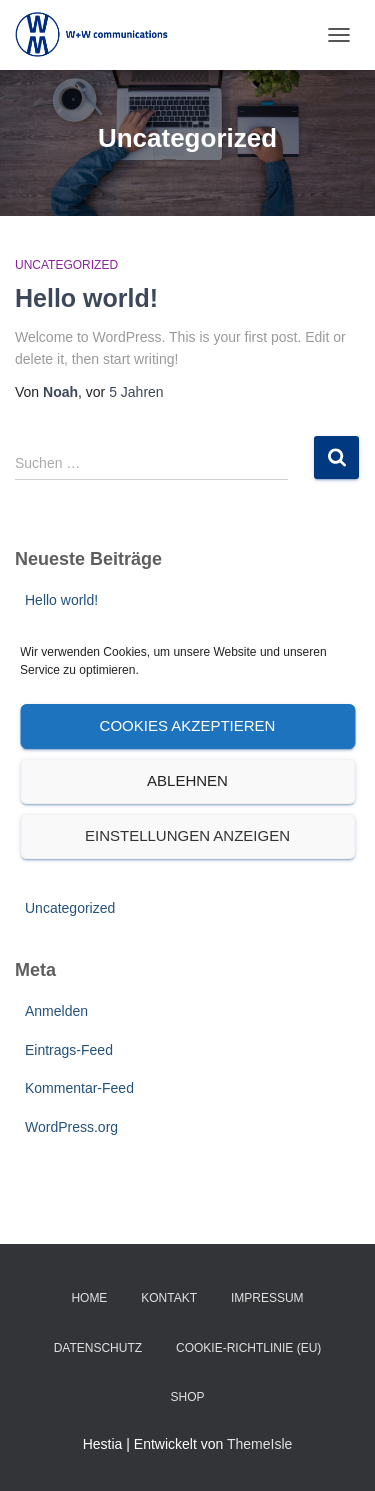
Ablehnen (187, 780)
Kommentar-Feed (79, 1088)
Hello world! (86, 298)
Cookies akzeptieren (188, 725)
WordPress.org (71, 1127)
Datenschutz (98, 1348)
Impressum (267, 1298)
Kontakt (169, 1298)
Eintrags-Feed (69, 1050)
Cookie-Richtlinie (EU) (248, 1348)
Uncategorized (66, 265)
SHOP (187, 1397)
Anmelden (56, 1011)
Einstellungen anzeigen (187, 835)
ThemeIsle (259, 1444)
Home (89, 1298)
